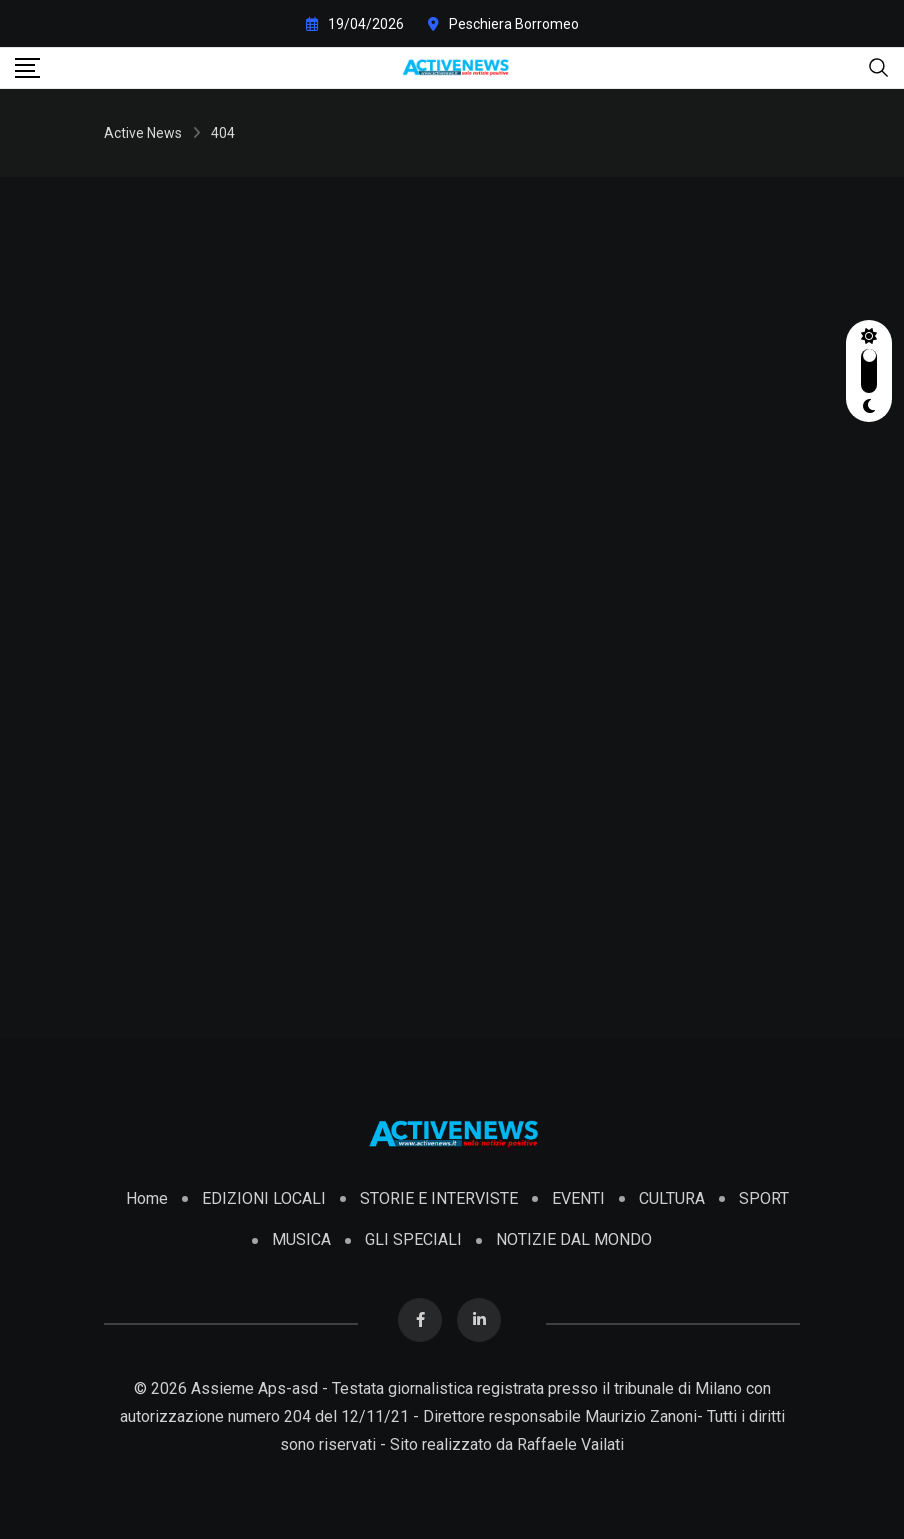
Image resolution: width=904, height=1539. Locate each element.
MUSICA (301, 1239)
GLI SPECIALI (413, 1239)
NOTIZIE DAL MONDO (574, 1239)
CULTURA (672, 1198)
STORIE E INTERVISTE (439, 1198)
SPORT (764, 1198)
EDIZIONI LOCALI (264, 1198)
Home (147, 1198)
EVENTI (578, 1198)
